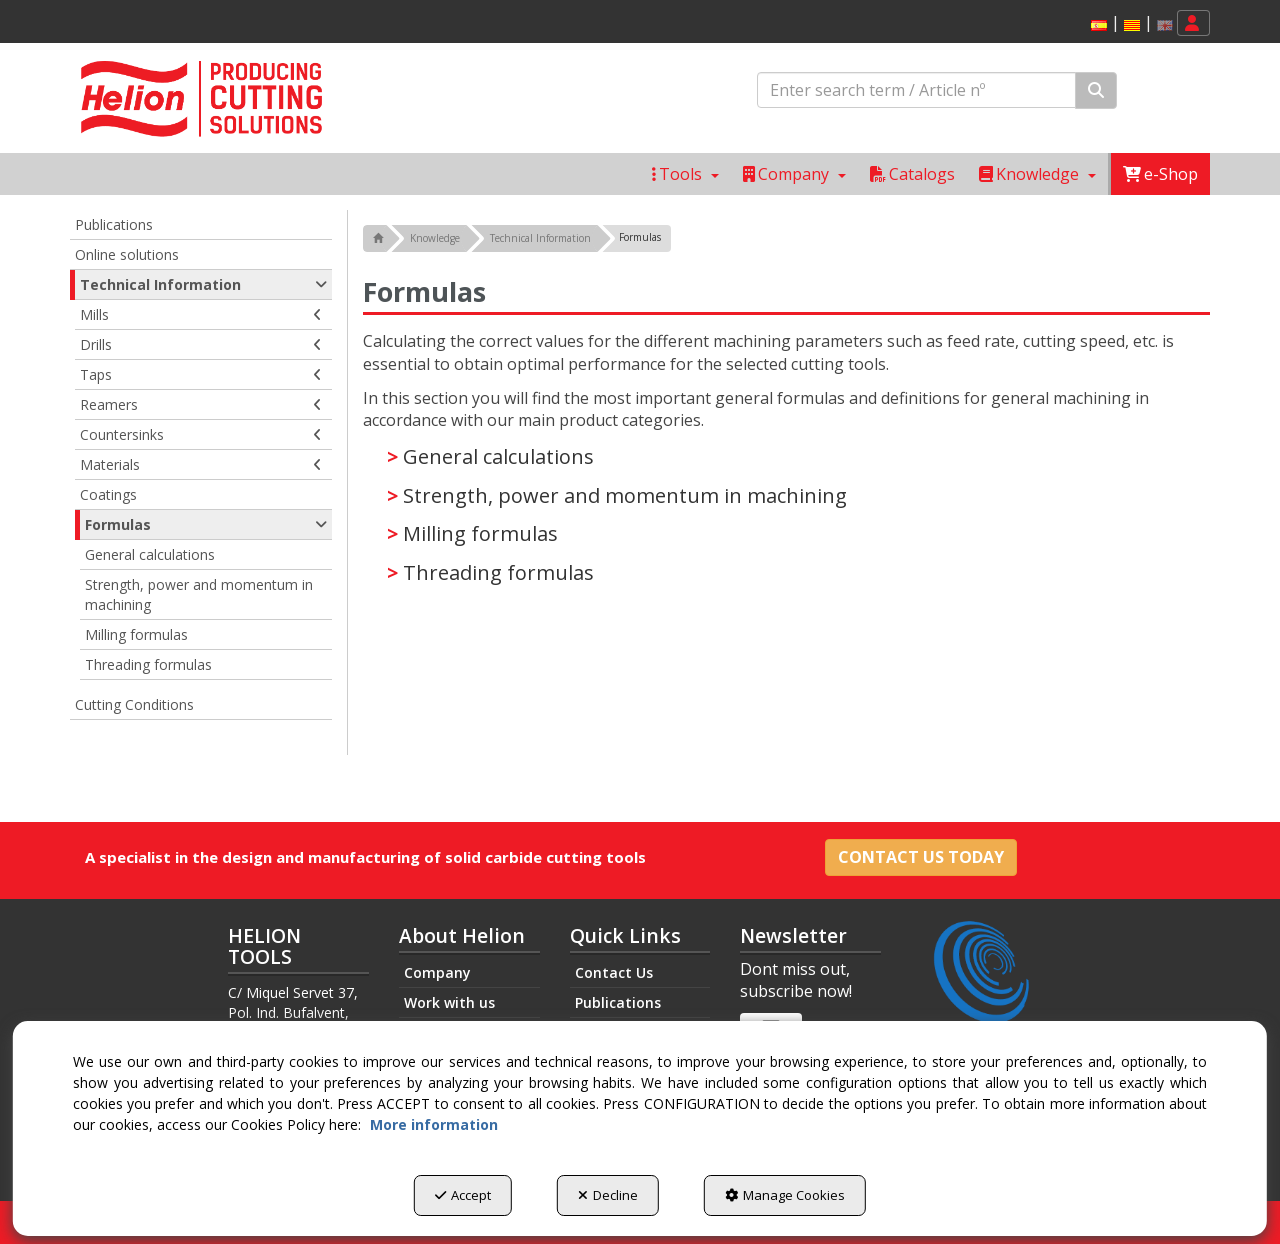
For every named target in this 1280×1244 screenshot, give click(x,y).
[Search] (1096, 90)
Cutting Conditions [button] (134, 704)
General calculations (498, 456)
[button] (1099, 25)
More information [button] (434, 1124)
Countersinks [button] (201, 435)
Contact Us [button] (614, 972)
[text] (916, 90)
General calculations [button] (150, 554)
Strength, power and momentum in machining (625, 495)
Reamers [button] (201, 405)
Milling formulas (480, 533)
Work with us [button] (449, 1002)
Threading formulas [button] (148, 664)
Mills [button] (201, 315)
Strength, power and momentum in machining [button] (199, 594)
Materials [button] (201, 465)
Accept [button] (463, 1195)
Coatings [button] (108, 494)
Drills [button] (201, 345)
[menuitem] (1128, 23)
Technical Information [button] (203, 285)
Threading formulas (498, 572)
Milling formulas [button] (136, 634)
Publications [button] (114, 224)
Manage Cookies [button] (785, 1195)
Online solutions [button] (127, 254)
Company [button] (437, 972)
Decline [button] (608, 1195)
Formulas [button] (206, 525)
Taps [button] (201, 375)
